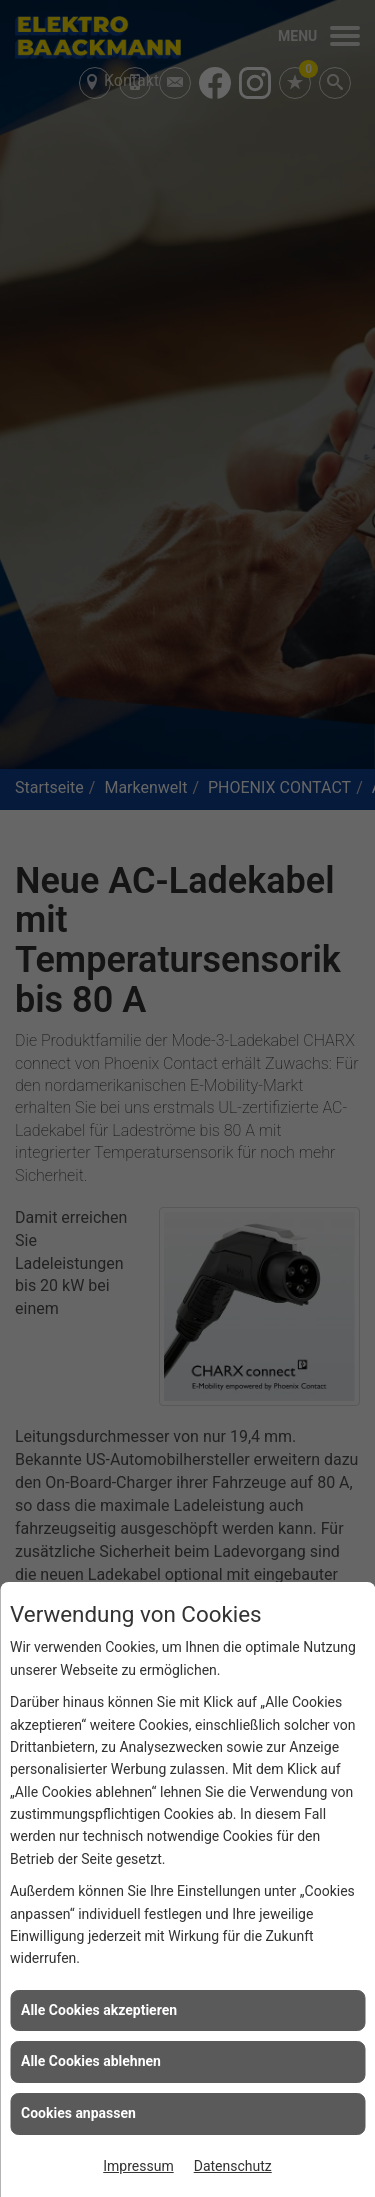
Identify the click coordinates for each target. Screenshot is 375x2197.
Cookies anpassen (78, 2113)
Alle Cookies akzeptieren (99, 2010)
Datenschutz (233, 2166)
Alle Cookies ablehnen (91, 2061)
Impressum (138, 2166)
